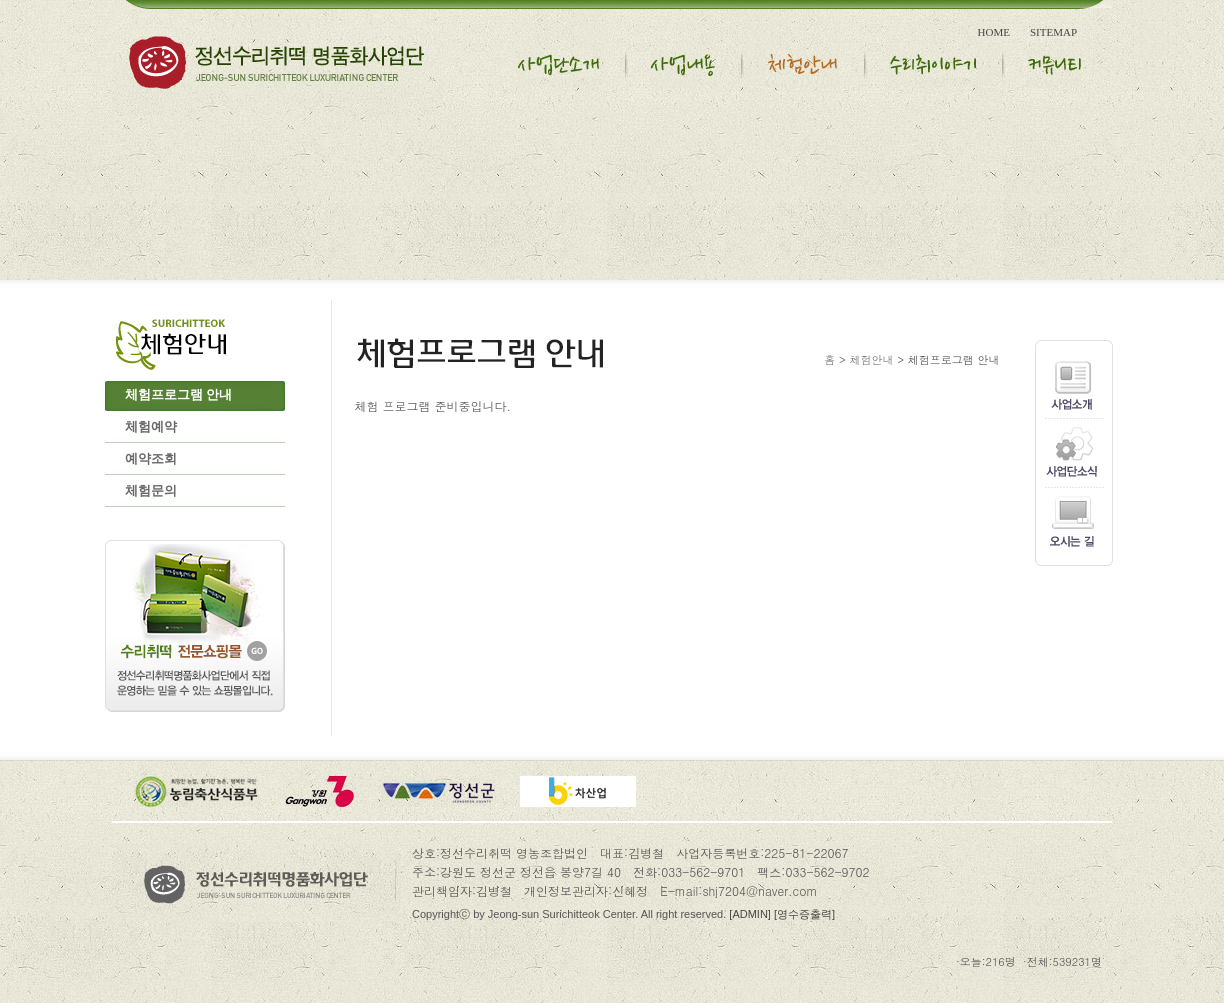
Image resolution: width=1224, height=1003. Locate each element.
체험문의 (151, 490)
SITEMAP (1053, 32)
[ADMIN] (750, 914)
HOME (994, 32)
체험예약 (151, 426)
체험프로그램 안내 (178, 394)
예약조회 (151, 458)
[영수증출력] (804, 914)
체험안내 (872, 359)
